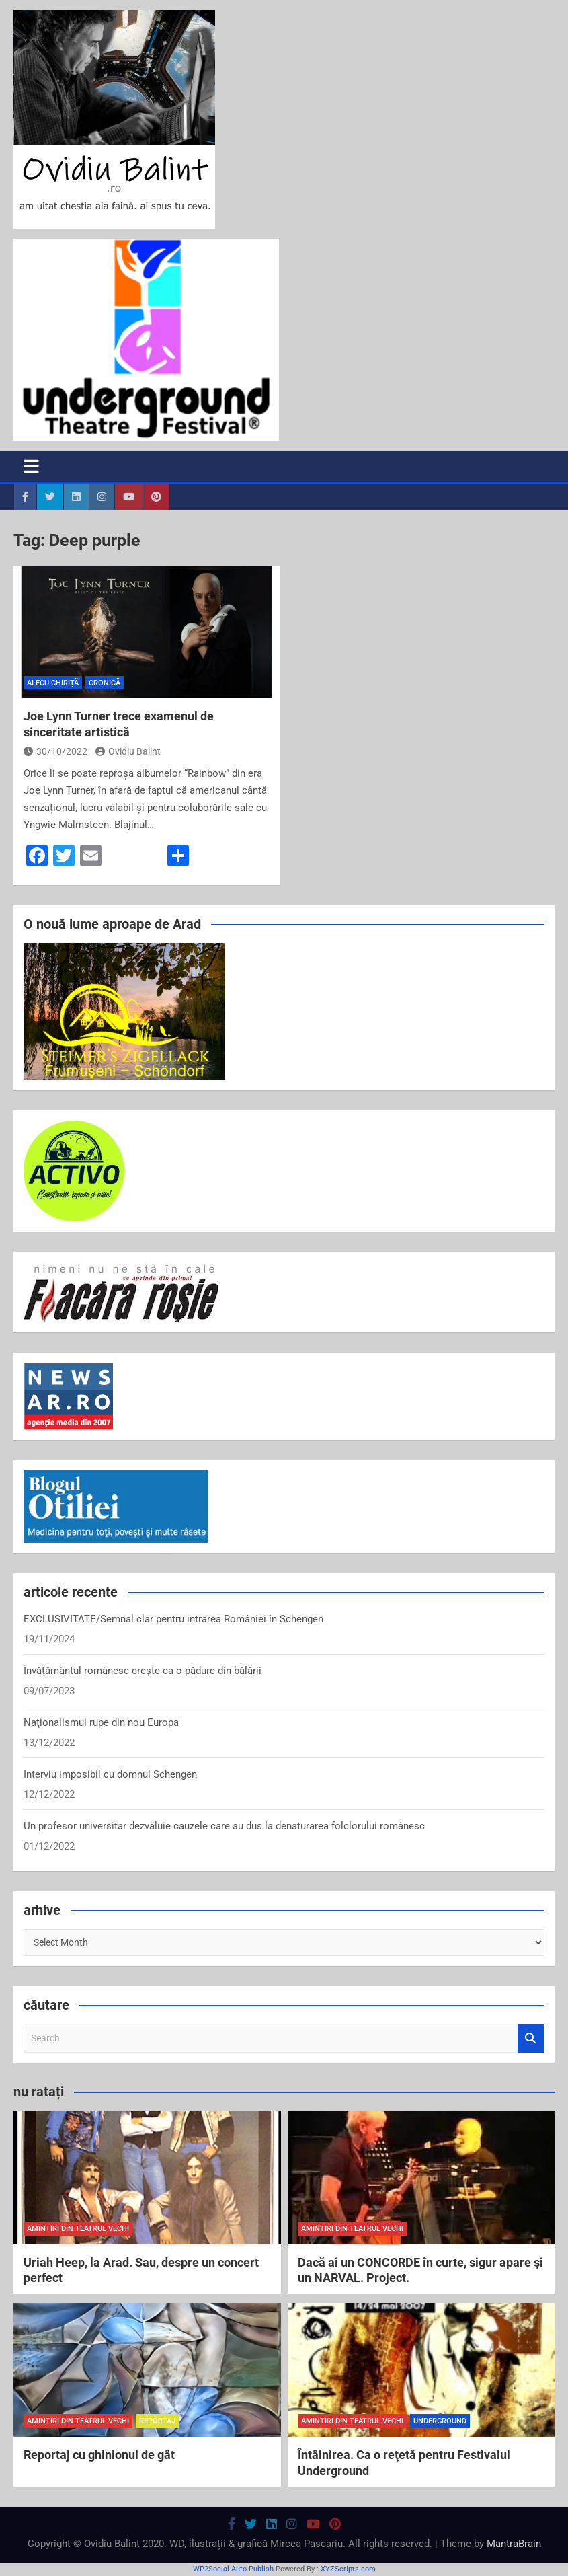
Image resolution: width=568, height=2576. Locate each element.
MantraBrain (514, 2544)
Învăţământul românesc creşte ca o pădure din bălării (142, 1671)
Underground (439, 2421)
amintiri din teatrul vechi (78, 2228)
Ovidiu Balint (128, 751)
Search (531, 2038)
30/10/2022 (55, 751)
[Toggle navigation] (31, 466)
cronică (104, 683)
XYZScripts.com (348, 2569)
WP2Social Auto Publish (233, 2569)
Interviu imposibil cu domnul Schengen (110, 1774)
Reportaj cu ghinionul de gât (99, 2455)
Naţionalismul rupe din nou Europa (101, 1722)
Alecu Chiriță (53, 683)
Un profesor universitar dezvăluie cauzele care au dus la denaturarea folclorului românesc (224, 1826)
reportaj (157, 2421)
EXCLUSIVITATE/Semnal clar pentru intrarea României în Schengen (173, 1619)
